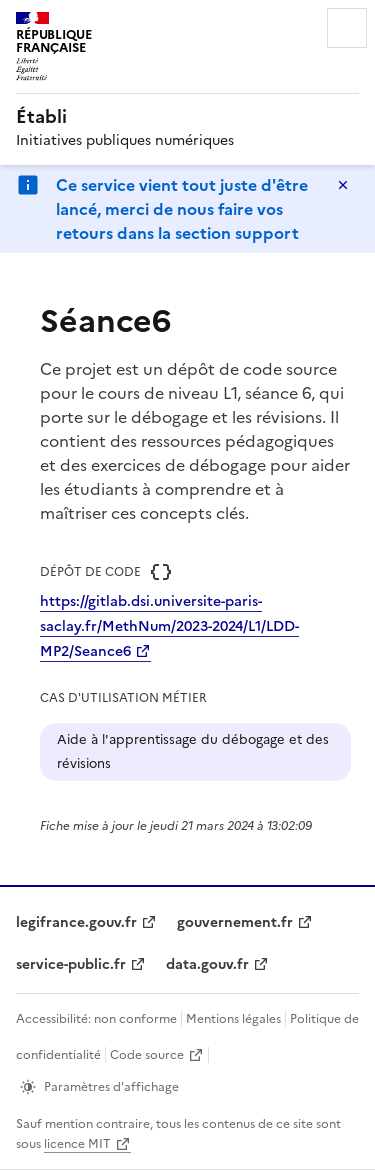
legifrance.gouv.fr (76, 922)
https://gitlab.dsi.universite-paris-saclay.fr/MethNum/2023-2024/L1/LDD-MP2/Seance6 (169, 626)
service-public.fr (71, 964)
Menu (347, 28)
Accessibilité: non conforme (96, 1019)
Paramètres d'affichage (111, 1087)
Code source (147, 1055)
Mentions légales (233, 1019)
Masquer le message (343, 185)
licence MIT (77, 1144)
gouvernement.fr (235, 922)
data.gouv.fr (207, 964)
